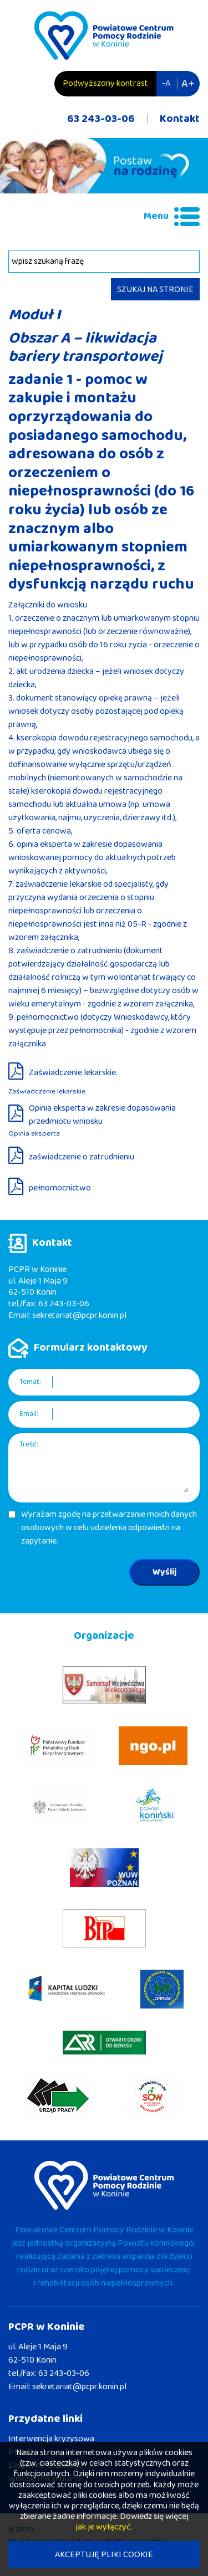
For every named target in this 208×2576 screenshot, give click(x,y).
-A (166, 83)
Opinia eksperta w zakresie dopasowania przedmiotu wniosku (102, 1114)
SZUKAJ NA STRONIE (155, 290)
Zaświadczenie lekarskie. (73, 1073)
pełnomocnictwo (60, 1188)
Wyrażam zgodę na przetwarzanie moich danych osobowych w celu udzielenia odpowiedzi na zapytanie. (109, 1528)
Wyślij (164, 1572)
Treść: (28, 1444)
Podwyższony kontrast (105, 83)
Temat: (30, 1382)
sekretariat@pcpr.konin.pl (79, 1315)
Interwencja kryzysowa (51, 2439)
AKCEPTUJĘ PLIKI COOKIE (104, 2555)
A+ (187, 84)
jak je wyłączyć (103, 2527)
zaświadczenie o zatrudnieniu (81, 1157)
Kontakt (180, 118)
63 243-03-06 (101, 118)
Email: (28, 1414)
